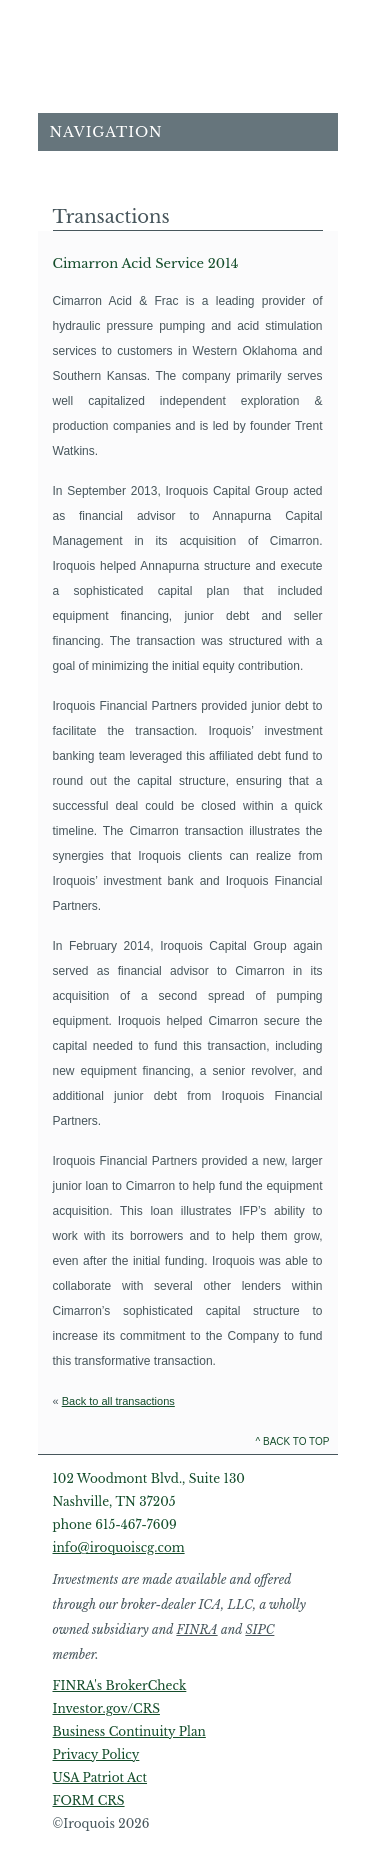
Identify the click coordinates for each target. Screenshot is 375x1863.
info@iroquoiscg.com (119, 1547)
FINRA (196, 1629)
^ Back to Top (293, 1441)
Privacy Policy (96, 1754)
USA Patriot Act (100, 1777)
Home (188, 63)
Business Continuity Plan (129, 1731)
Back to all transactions (118, 1401)
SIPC (259, 1629)
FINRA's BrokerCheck (120, 1685)
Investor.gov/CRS (106, 1708)
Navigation (106, 132)
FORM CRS (89, 1800)
